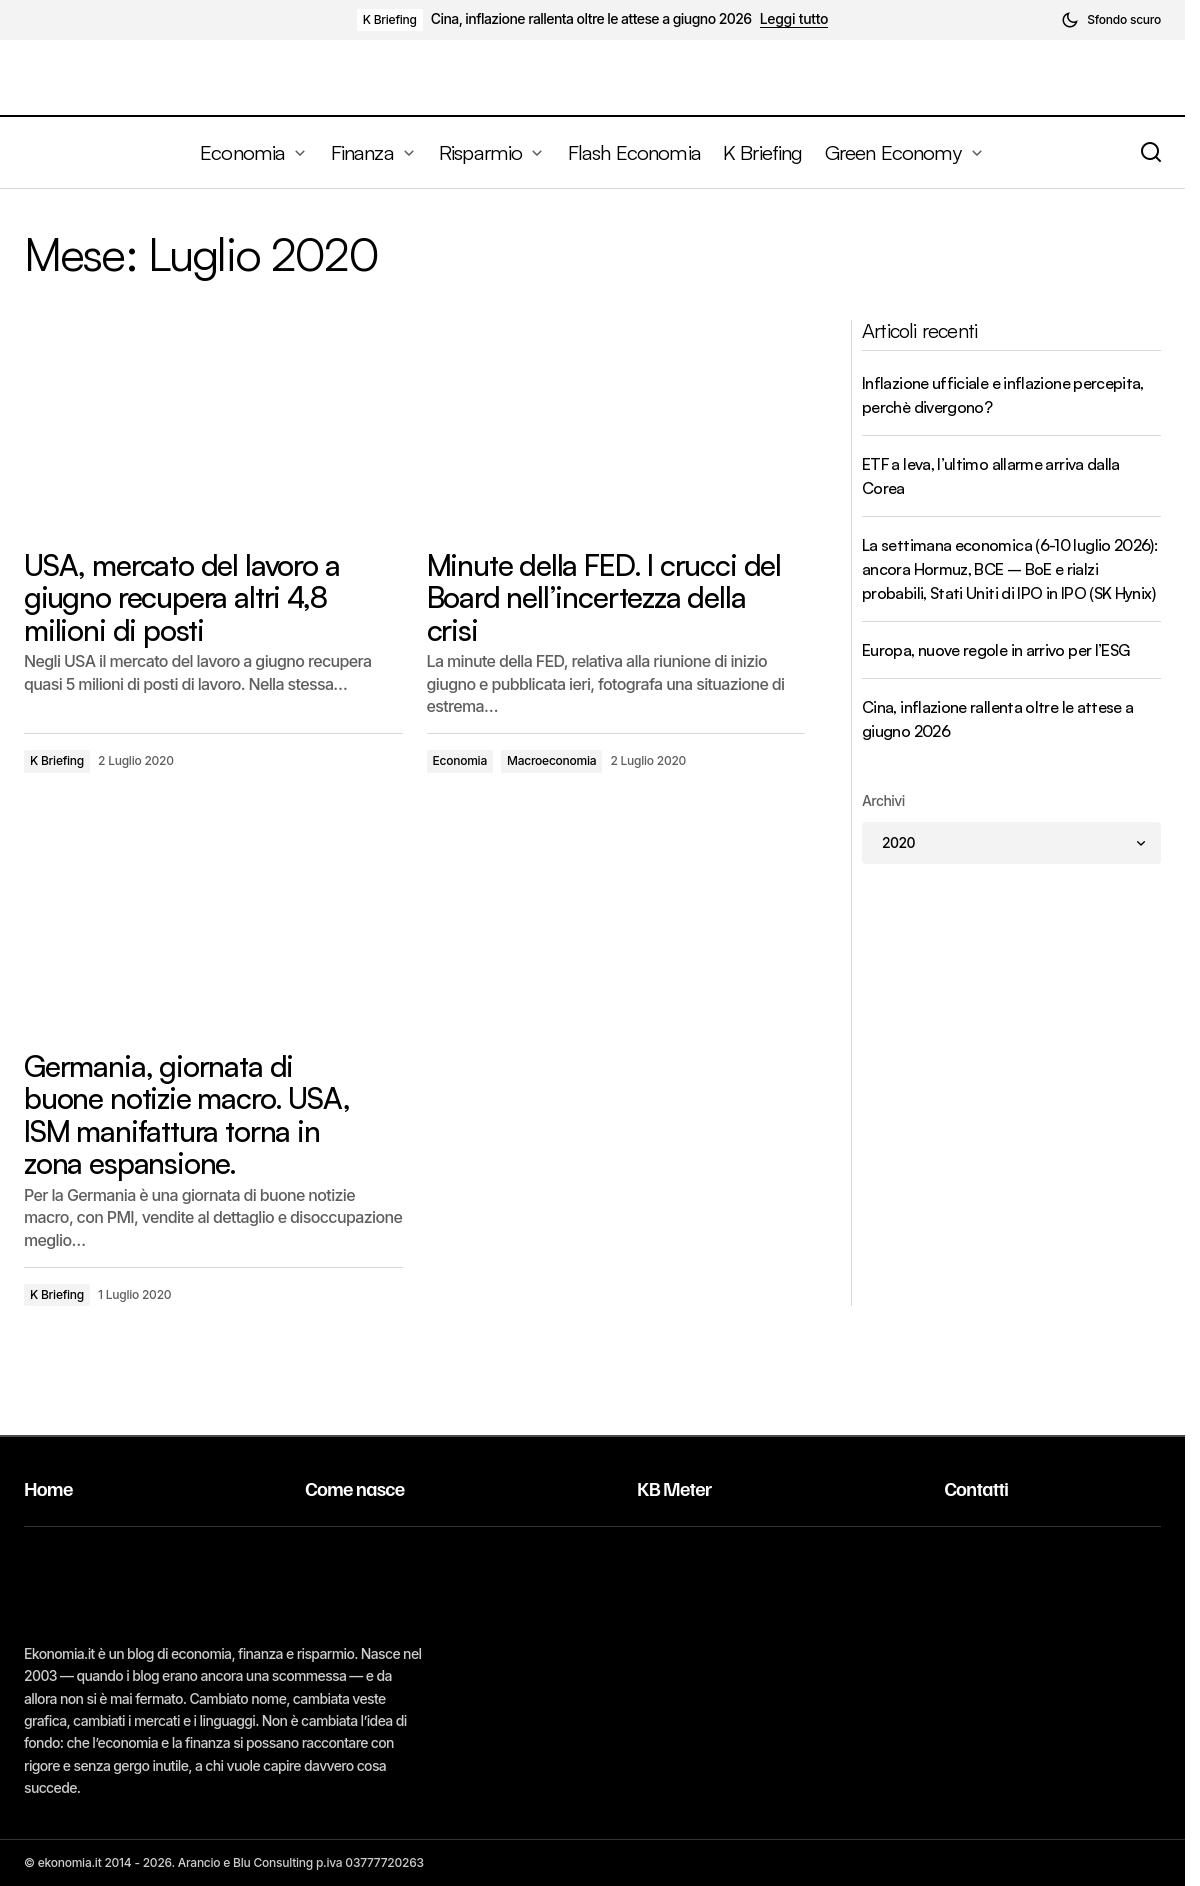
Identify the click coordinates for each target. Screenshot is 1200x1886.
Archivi (883, 800)
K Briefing (390, 19)
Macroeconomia (551, 760)
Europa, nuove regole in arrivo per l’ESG (995, 650)
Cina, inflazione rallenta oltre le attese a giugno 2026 (591, 19)
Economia (460, 760)
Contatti (976, 1488)
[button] (1111, 20)
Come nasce (354, 1488)
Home (48, 1488)
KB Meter (674, 1488)
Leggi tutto (794, 19)
